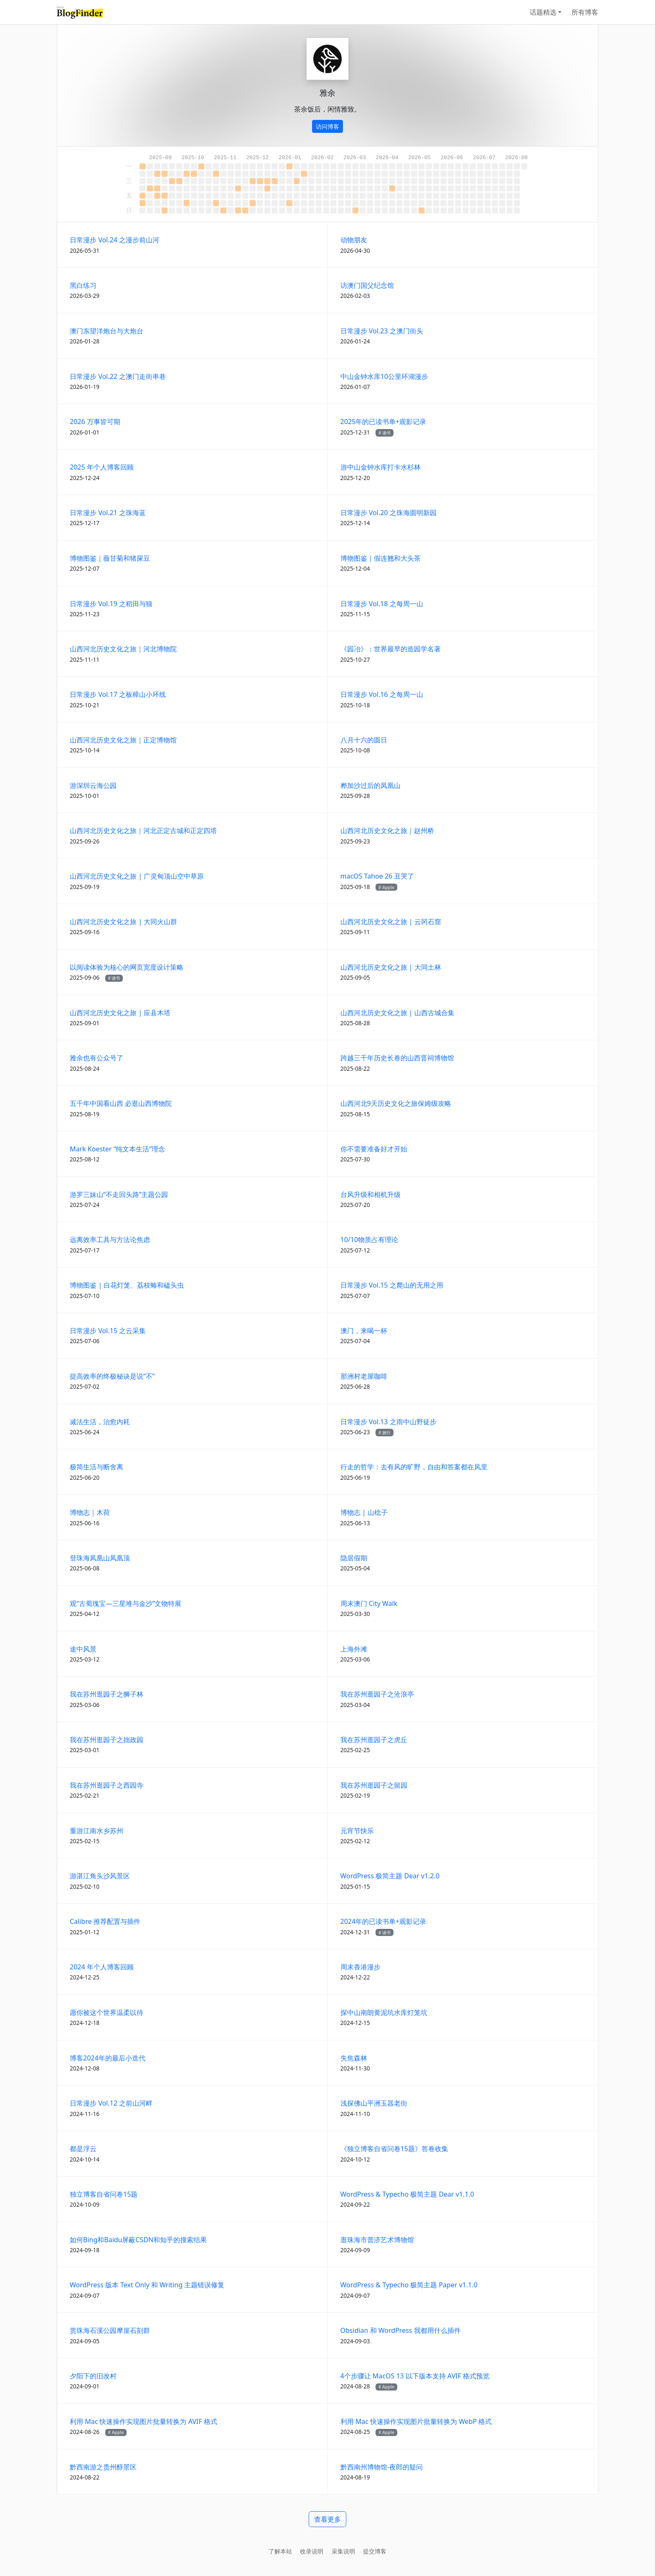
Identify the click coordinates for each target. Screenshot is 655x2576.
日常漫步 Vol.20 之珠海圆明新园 (388, 512)
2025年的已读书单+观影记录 (383, 421)
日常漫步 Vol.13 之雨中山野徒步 (388, 1421)
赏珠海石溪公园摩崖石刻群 (110, 2330)
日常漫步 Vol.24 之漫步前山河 (114, 239)
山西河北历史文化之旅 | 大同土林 (390, 967)
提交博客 (374, 2551)
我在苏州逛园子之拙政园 (106, 1739)
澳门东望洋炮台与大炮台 (106, 330)
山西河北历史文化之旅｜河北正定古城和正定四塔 (143, 830)
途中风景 (83, 1649)
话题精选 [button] (543, 12)
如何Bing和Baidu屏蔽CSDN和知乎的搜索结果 (138, 2239)
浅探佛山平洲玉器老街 (373, 2103)
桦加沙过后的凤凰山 (370, 785)
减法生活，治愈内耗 (100, 1421)
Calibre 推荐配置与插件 (105, 1921)
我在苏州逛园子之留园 (373, 1785)
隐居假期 (353, 1557)
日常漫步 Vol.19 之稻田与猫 (111, 603)
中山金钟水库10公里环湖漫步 (384, 376)
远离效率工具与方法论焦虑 (110, 1239)
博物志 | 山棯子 (364, 1512)
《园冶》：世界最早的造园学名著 (390, 648)
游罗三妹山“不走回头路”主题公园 (119, 1194)
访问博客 (327, 126)
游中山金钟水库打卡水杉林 (380, 467)
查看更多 (327, 2519)
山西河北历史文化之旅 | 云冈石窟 (390, 921)
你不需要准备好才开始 (373, 1148)
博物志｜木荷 (90, 1512)
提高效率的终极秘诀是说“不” (112, 1376)
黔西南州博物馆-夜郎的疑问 (381, 2467)
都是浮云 (83, 2148)
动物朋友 (353, 239)
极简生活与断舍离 (96, 1466)
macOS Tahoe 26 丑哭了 (377, 876)
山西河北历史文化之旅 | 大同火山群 (123, 921)
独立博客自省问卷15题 (103, 2194)
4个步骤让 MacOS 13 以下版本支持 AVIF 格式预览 (415, 2375)
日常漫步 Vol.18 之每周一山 (381, 603)
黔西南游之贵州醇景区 (103, 2467)
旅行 (386, 1432)
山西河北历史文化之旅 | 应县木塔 (120, 1012)
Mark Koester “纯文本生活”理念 (117, 1148)
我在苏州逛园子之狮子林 (106, 1694)
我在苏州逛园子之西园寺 (106, 1785)
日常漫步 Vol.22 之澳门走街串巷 (118, 376)
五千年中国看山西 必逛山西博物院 (121, 1103)
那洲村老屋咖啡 (363, 1376)
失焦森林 (353, 2058)
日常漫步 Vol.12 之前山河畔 (111, 2103)
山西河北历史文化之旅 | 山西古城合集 (397, 1012)
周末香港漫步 (360, 1966)
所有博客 (584, 12)
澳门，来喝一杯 (363, 1330)
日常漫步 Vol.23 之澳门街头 (381, 330)
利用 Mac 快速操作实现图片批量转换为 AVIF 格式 (143, 2421)
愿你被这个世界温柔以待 (106, 2012)
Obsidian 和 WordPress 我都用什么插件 (400, 2330)
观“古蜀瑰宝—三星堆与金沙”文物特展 (126, 1603)
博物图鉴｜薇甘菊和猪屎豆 (110, 558)
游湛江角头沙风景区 (100, 1875)
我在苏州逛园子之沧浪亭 (377, 1694)
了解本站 (280, 2551)
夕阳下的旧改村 (93, 2375)
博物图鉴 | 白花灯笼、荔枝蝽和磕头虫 (127, 1285)
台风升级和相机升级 (370, 1194)
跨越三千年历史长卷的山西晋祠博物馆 (397, 1057)
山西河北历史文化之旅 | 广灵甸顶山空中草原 (137, 876)
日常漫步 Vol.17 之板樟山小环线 (118, 694)
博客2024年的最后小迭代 (107, 2058)
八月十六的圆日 (363, 739)
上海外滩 (353, 1649)
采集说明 (343, 2551)
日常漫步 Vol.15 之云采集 (108, 1330)
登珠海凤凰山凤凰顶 (100, 1557)
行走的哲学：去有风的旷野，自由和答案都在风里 (413, 1466)
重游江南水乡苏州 (96, 1830)
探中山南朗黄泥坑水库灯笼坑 (383, 2012)
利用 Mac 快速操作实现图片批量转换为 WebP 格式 (416, 2421)
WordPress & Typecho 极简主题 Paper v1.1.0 (408, 2284)
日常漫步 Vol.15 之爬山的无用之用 (391, 1285)
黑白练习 (83, 285)
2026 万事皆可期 (95, 421)
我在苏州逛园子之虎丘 (373, 1739)
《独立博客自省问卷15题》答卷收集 (394, 2148)
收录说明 (311, 2551)
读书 (386, 433)
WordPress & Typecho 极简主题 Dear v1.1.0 (407, 2194)
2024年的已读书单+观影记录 (383, 1921)
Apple (388, 887)
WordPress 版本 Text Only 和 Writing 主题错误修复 (147, 2284)
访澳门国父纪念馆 (367, 285)
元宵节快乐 (357, 1830)
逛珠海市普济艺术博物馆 (377, 2239)
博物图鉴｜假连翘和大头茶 (380, 558)
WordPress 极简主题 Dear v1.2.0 (390, 1875)
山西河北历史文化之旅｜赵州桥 (387, 830)
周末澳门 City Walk (369, 1603)
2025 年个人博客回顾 (102, 467)
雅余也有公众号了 (96, 1057)
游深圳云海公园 (93, 785)
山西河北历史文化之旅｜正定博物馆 (123, 739)
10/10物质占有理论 (369, 1239)
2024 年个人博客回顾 (102, 1966)
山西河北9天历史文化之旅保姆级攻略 (395, 1103)
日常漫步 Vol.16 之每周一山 (381, 694)
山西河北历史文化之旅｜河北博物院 (123, 648)
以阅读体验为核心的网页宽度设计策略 (126, 967)
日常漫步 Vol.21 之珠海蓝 (108, 512)
